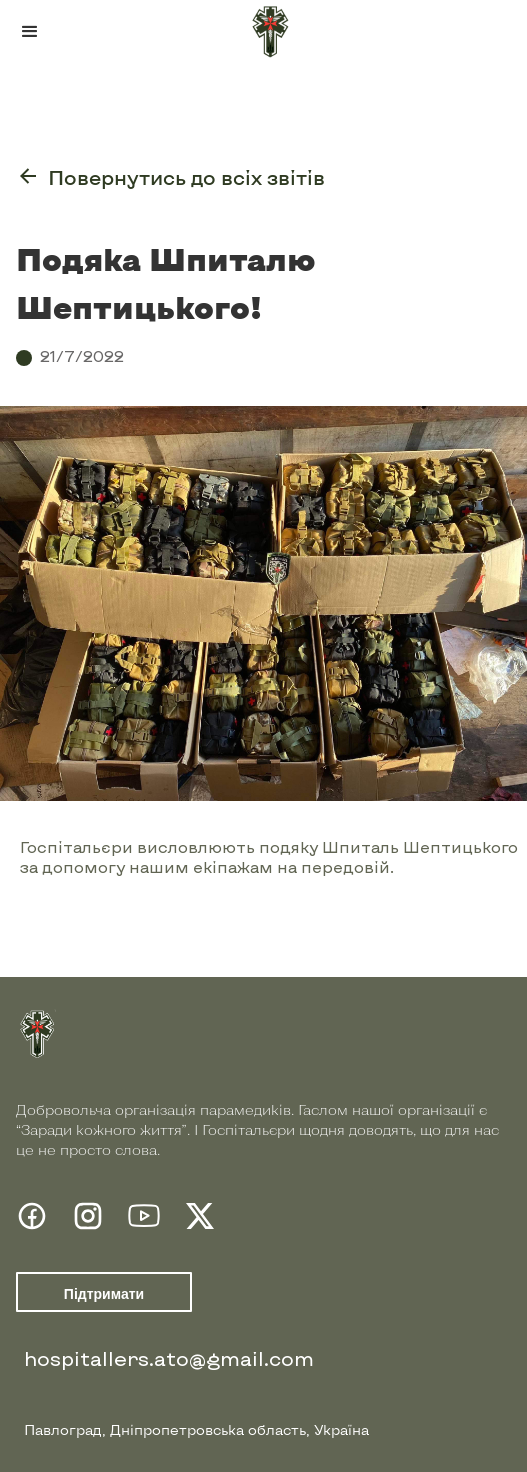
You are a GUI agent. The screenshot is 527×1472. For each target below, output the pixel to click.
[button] (30, 32)
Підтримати (104, 1294)
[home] (264, 32)
